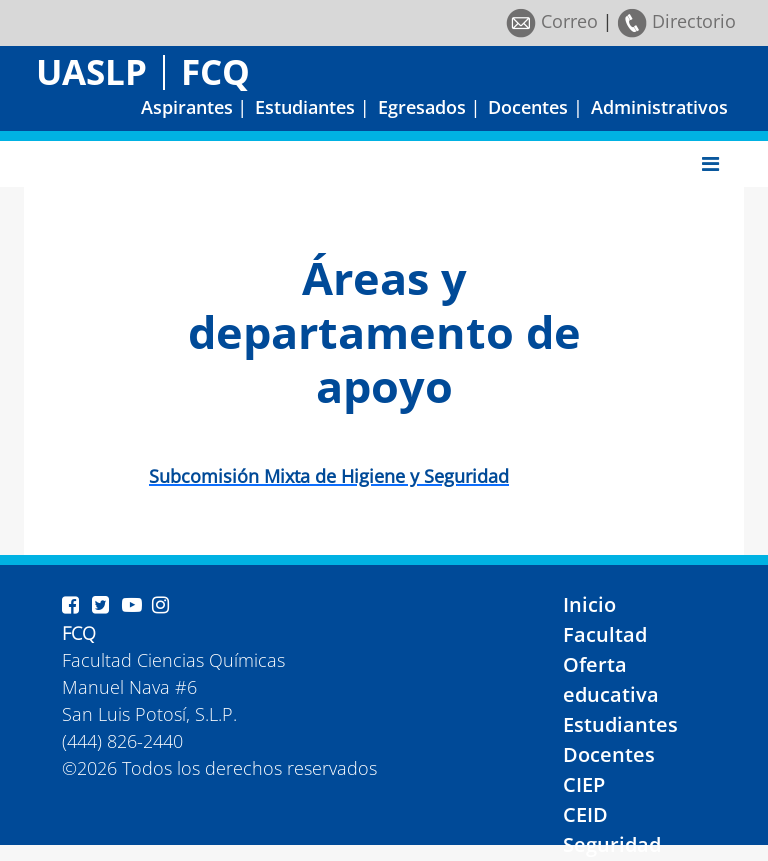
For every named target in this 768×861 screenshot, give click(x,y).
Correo (552, 21)
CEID (585, 814)
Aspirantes (187, 107)
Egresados (422, 107)
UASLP (91, 71)
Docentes (528, 107)
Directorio (676, 21)
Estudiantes (305, 107)
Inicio (589, 604)
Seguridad (612, 844)
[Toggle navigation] (710, 164)
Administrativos (659, 107)
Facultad (605, 634)
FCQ (215, 71)
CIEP (584, 784)
